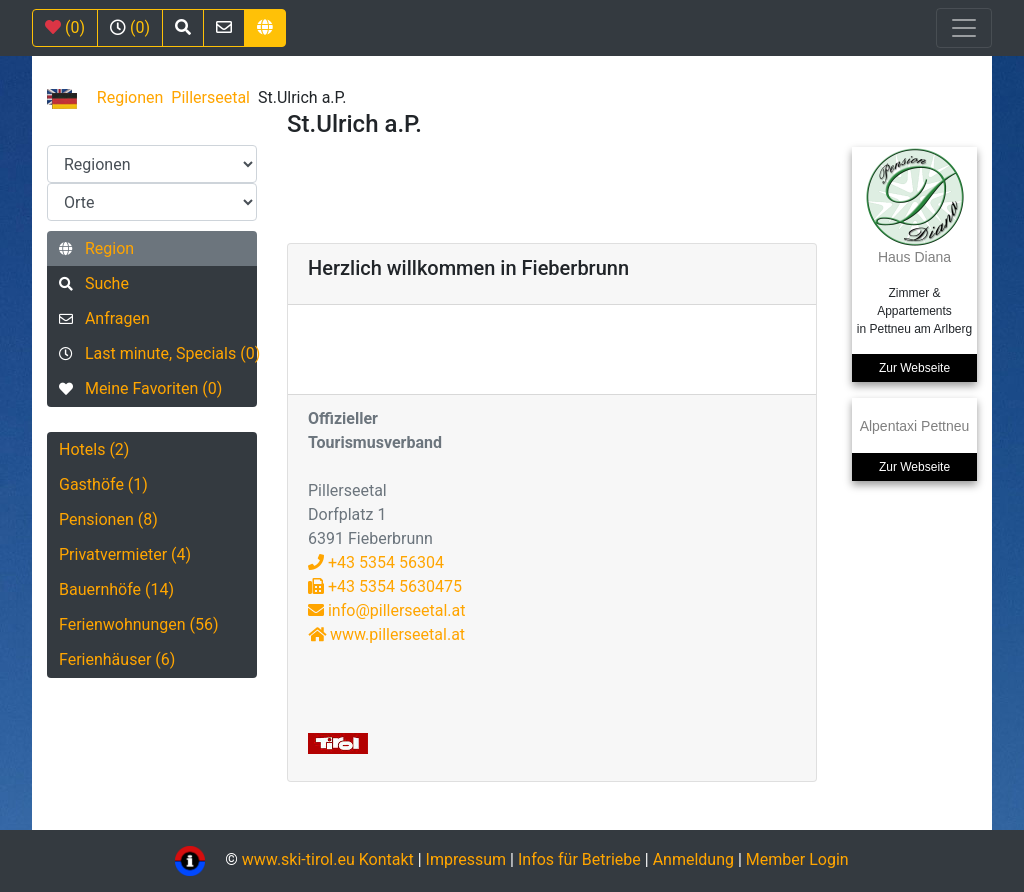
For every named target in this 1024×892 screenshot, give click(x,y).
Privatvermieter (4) (125, 554)
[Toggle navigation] (964, 28)
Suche (94, 283)
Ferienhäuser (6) (117, 659)
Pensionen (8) (108, 519)
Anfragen (104, 318)
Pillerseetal (210, 97)
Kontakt (388, 859)
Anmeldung (693, 859)
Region (96, 248)
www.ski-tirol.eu (298, 859)
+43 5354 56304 (376, 562)
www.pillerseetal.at (386, 634)
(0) (65, 27)
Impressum (466, 859)
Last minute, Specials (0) (158, 353)
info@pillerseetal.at (387, 610)
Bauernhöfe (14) (116, 589)
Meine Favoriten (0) (140, 388)
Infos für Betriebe (579, 859)
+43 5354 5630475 (385, 586)
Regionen (130, 97)
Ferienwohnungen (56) (139, 624)
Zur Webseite (914, 368)
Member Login (797, 859)
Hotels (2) (94, 449)
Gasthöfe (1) (103, 484)
